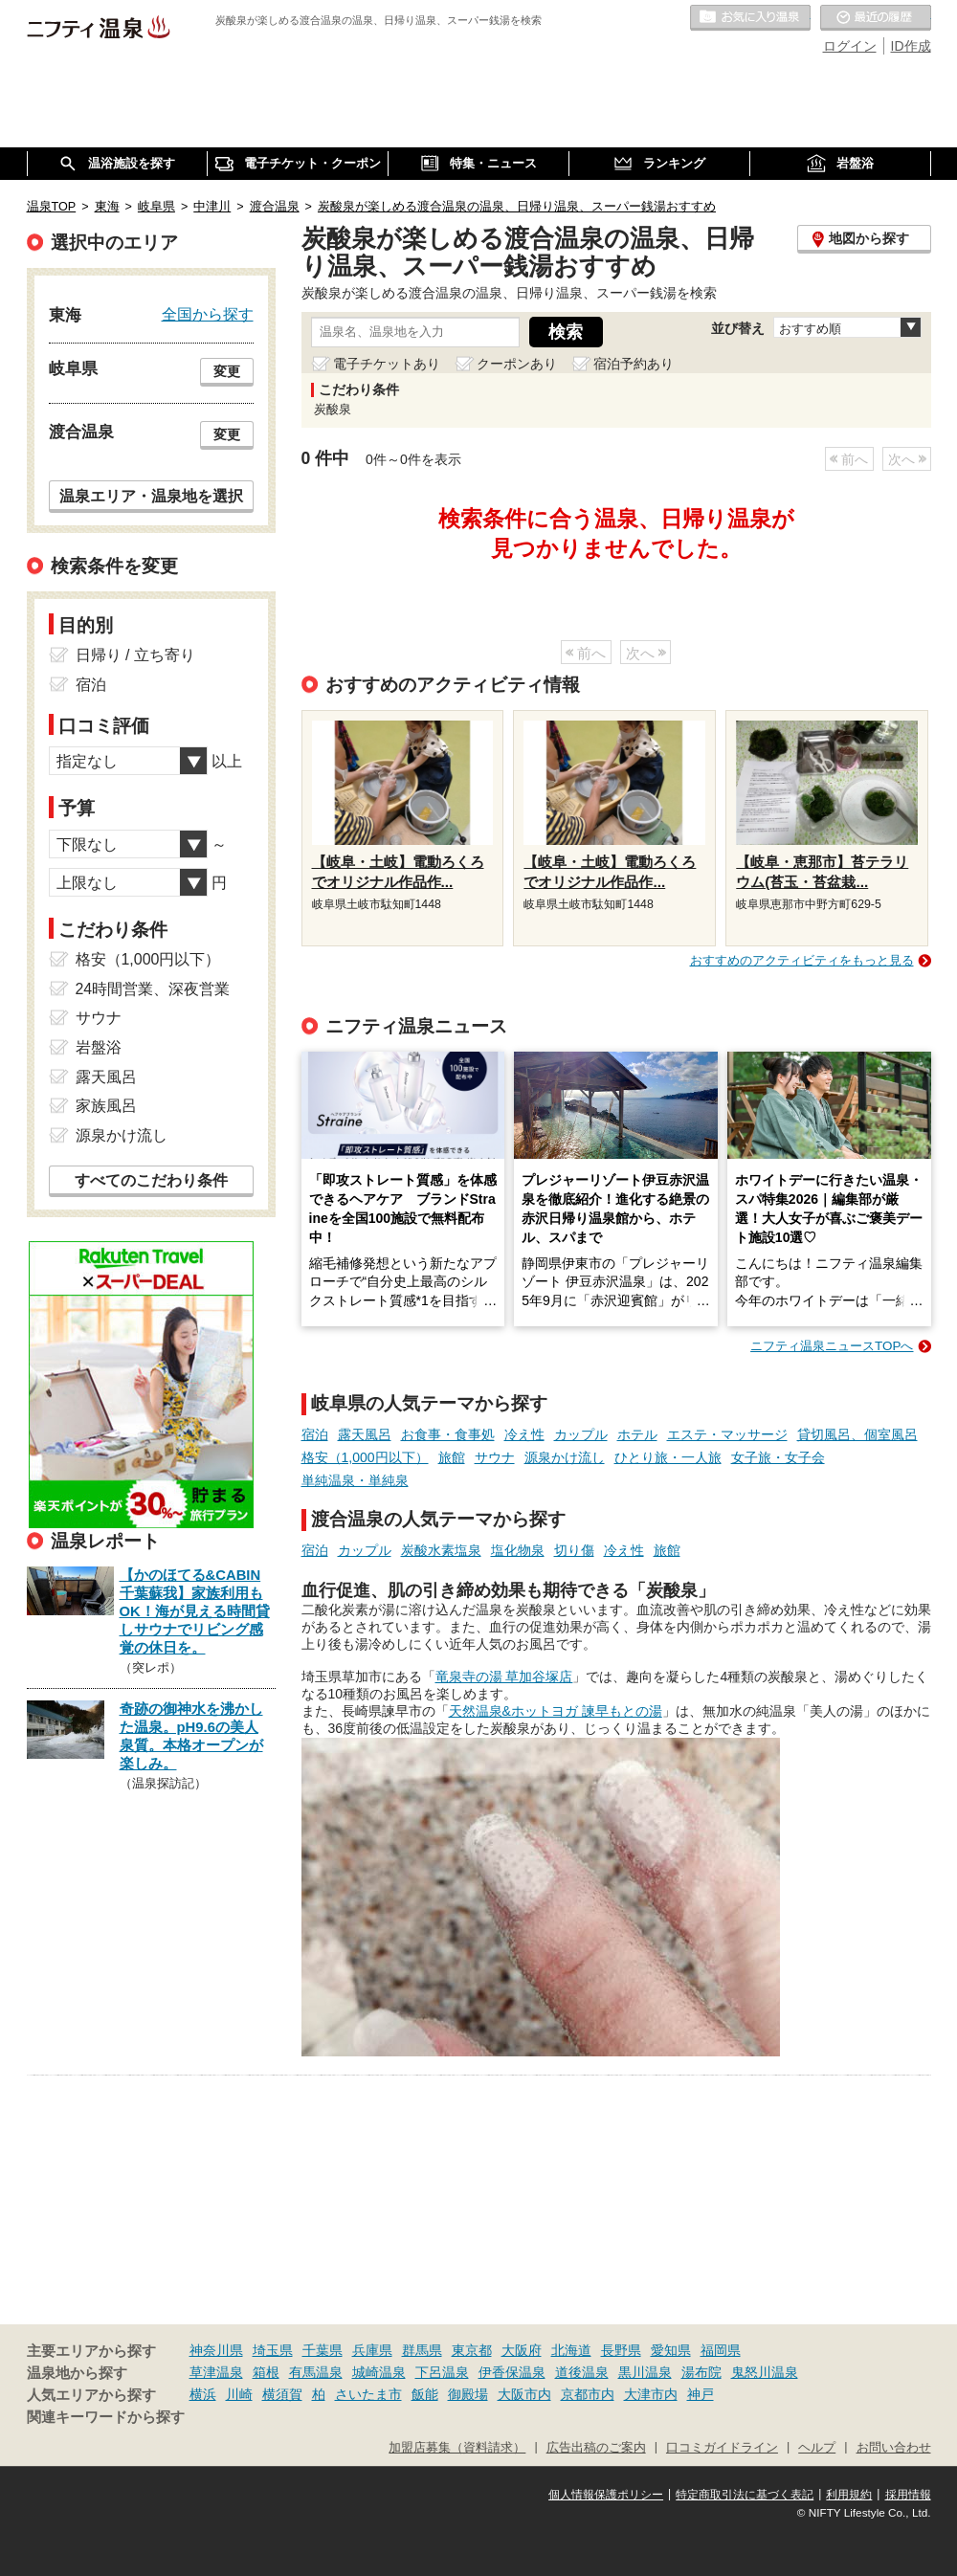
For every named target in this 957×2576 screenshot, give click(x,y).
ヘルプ (816, 2447)
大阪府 (521, 2350)
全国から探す (208, 313)
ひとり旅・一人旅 (668, 1457)
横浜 (202, 2394)
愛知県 (671, 2350)
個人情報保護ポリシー (605, 2494)
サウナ (495, 1457)
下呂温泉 (442, 2372)
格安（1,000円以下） (365, 1457)
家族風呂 (106, 1106)
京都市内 (587, 2394)
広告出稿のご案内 (596, 2447)
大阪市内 (524, 2394)
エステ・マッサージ (727, 1434)
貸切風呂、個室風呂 (857, 1434)
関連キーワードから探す (106, 2417)
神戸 (700, 2394)
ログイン (850, 46)
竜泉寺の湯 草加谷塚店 (504, 1676)
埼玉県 (273, 2350)
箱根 (266, 2372)
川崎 (239, 2394)
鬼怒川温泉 (764, 2372)
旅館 (451, 1457)
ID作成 (911, 46)
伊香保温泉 (511, 2372)
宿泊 (314, 1434)
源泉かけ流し (564, 1457)
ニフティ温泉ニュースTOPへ (831, 1346)
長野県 (621, 2350)
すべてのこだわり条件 (151, 1180)
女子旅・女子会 (778, 1457)
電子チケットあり (386, 363)
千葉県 (322, 2350)
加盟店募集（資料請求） (457, 2447)
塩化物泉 (518, 1550)
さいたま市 (368, 2394)
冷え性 (524, 1434)
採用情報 (908, 2494)
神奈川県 (216, 2350)
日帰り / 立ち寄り (135, 655)
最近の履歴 (875, 18)
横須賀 (282, 2394)
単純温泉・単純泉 (355, 1480)
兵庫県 (372, 2350)
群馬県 (422, 2350)
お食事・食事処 (448, 1434)
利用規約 (849, 2494)
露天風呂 (364, 1434)
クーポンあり (517, 363)
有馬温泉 (316, 2372)
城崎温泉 (379, 2372)
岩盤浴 (99, 1047)
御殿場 (468, 2394)
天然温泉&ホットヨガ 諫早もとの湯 (555, 1711)
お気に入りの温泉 (750, 18)
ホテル (637, 1434)
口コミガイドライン (722, 2447)
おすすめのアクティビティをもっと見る (802, 960)
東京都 (472, 2350)
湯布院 (701, 2372)
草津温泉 (216, 2372)
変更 (226, 371)
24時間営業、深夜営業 (153, 989)
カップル (581, 1434)
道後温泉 (582, 2372)
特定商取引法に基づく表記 (744, 2494)
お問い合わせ (894, 2447)
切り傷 (574, 1550)
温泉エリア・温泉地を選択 (151, 495)
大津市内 (651, 2394)
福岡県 (721, 2350)
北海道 (571, 2350)
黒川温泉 (645, 2372)
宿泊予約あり (633, 363)
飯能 (425, 2394)
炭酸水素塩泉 (441, 1550)
